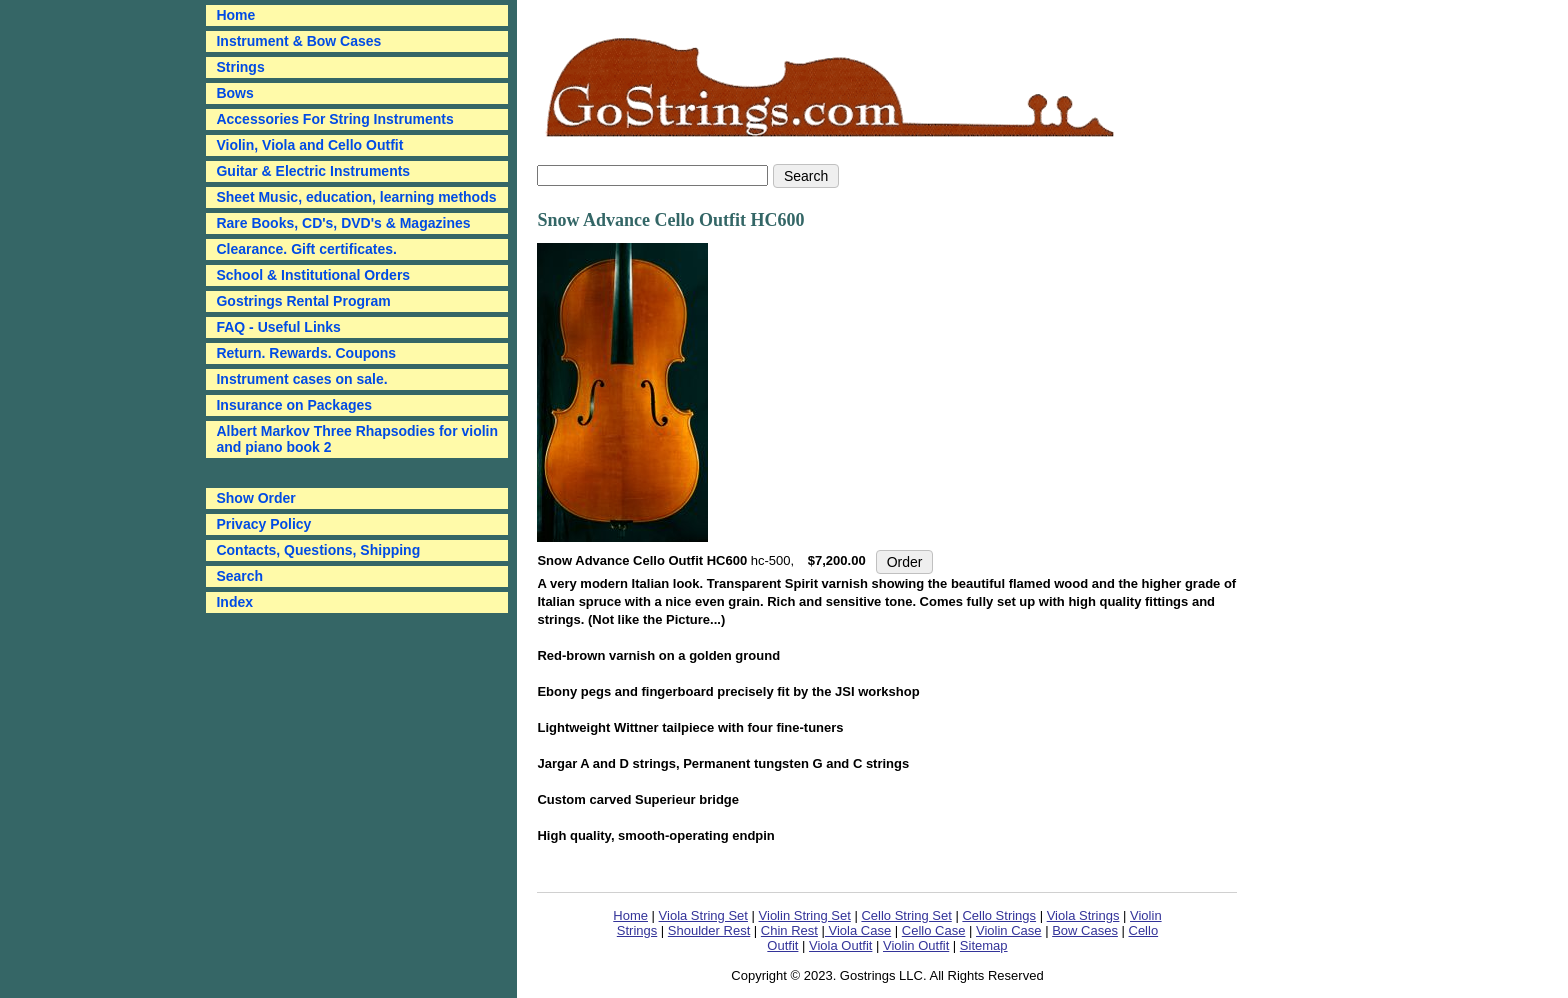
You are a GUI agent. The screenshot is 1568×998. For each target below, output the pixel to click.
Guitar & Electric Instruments (313, 171)
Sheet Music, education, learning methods (356, 197)
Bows (234, 93)
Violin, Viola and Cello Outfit (309, 145)
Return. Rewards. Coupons (306, 353)
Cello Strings (999, 915)
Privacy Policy (263, 524)
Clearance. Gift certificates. (306, 249)
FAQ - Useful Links (278, 327)
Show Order (255, 498)
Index (234, 602)
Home (630, 915)
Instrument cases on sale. (301, 379)
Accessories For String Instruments (334, 119)
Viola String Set (703, 915)
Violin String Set (805, 915)
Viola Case (858, 930)
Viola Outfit (840, 945)
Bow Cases (1085, 930)
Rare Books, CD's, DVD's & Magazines (343, 223)
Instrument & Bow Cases (298, 41)
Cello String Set (906, 915)
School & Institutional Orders (313, 275)
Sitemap (984, 945)
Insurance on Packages (294, 405)
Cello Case (934, 930)
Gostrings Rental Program (303, 301)
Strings (240, 67)
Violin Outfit (916, 945)
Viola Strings (1083, 915)
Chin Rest (789, 930)
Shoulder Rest (709, 930)
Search (239, 576)
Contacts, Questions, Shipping (318, 550)
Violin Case (1009, 930)
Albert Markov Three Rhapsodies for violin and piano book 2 (357, 439)
